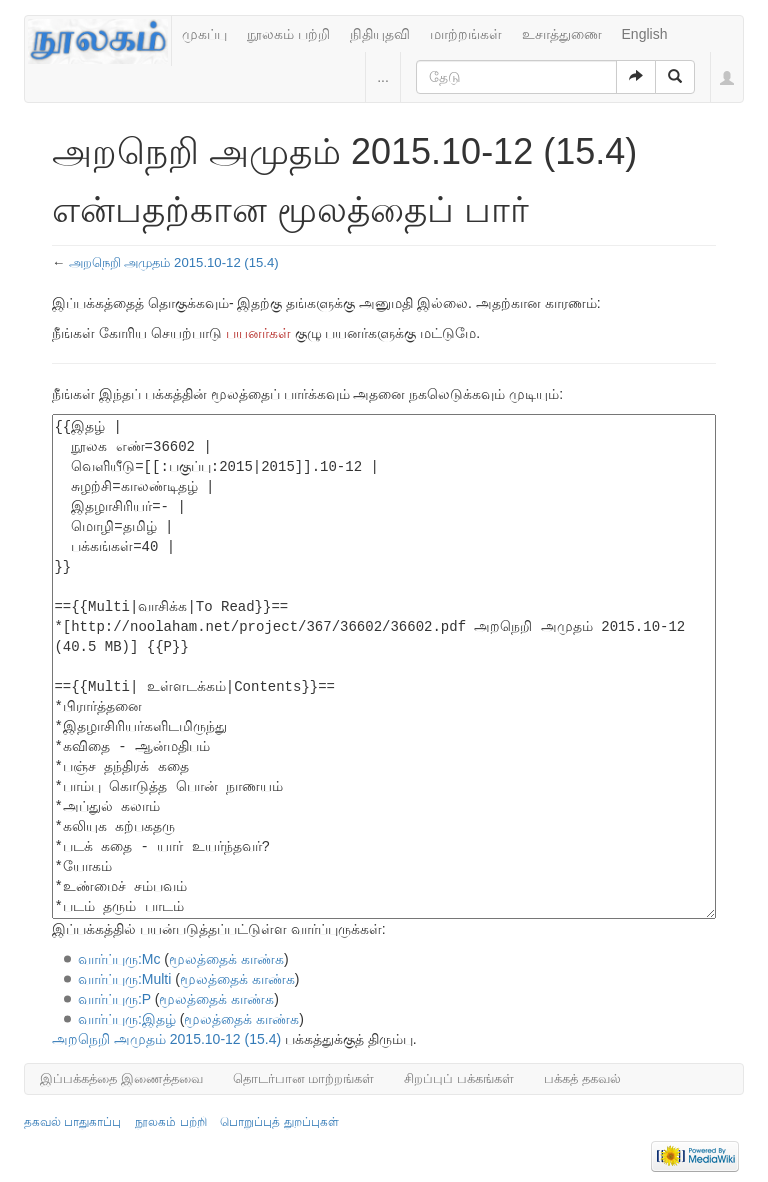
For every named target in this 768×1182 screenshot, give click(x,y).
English (645, 34)
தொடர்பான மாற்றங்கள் (304, 1078)
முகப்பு (204, 34)
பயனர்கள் (258, 333)
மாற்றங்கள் (466, 34)
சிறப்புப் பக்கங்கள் (459, 1078)
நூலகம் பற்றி (288, 34)
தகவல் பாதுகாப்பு (72, 1122)
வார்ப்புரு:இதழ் (127, 1019)
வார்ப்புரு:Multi (124, 979)
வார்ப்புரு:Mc (119, 959)
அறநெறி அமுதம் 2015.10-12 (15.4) (174, 262)
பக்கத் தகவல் (582, 1078)
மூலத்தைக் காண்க (226, 959)
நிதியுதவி (380, 34)
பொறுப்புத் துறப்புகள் (279, 1122)
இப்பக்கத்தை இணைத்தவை (121, 1078)
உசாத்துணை (562, 34)
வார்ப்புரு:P (114, 999)
